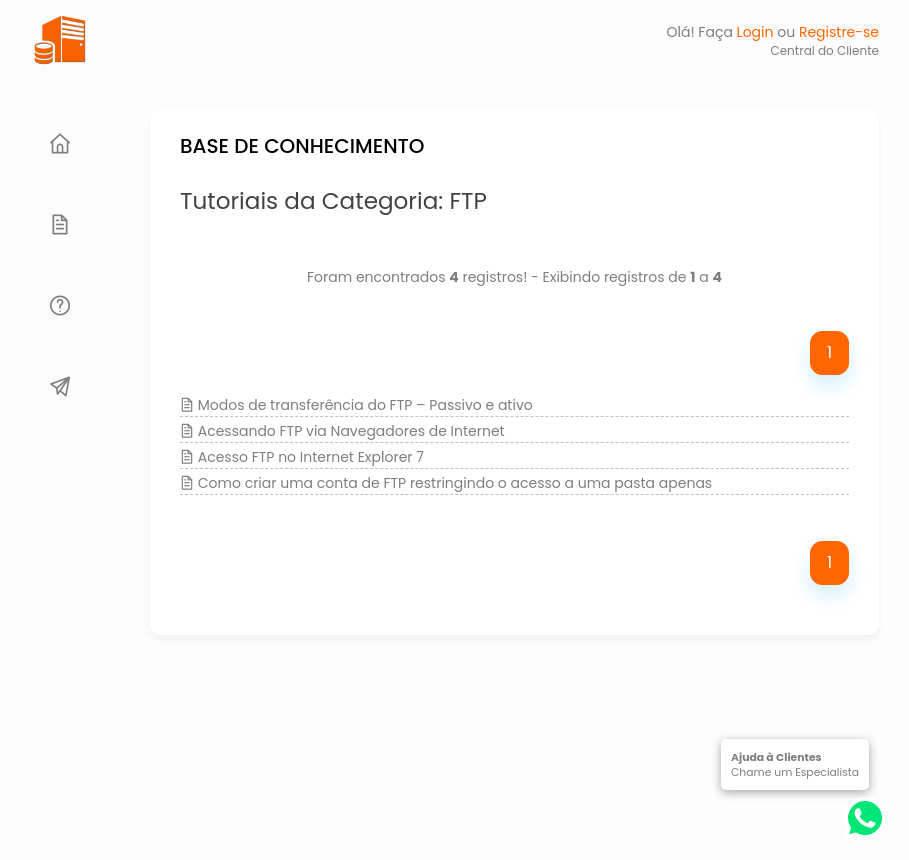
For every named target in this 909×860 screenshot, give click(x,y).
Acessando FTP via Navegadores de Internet (351, 431)
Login (755, 32)
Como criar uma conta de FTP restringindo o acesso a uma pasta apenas (455, 483)
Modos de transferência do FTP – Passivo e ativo (365, 405)
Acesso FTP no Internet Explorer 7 (311, 457)
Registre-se (839, 32)
